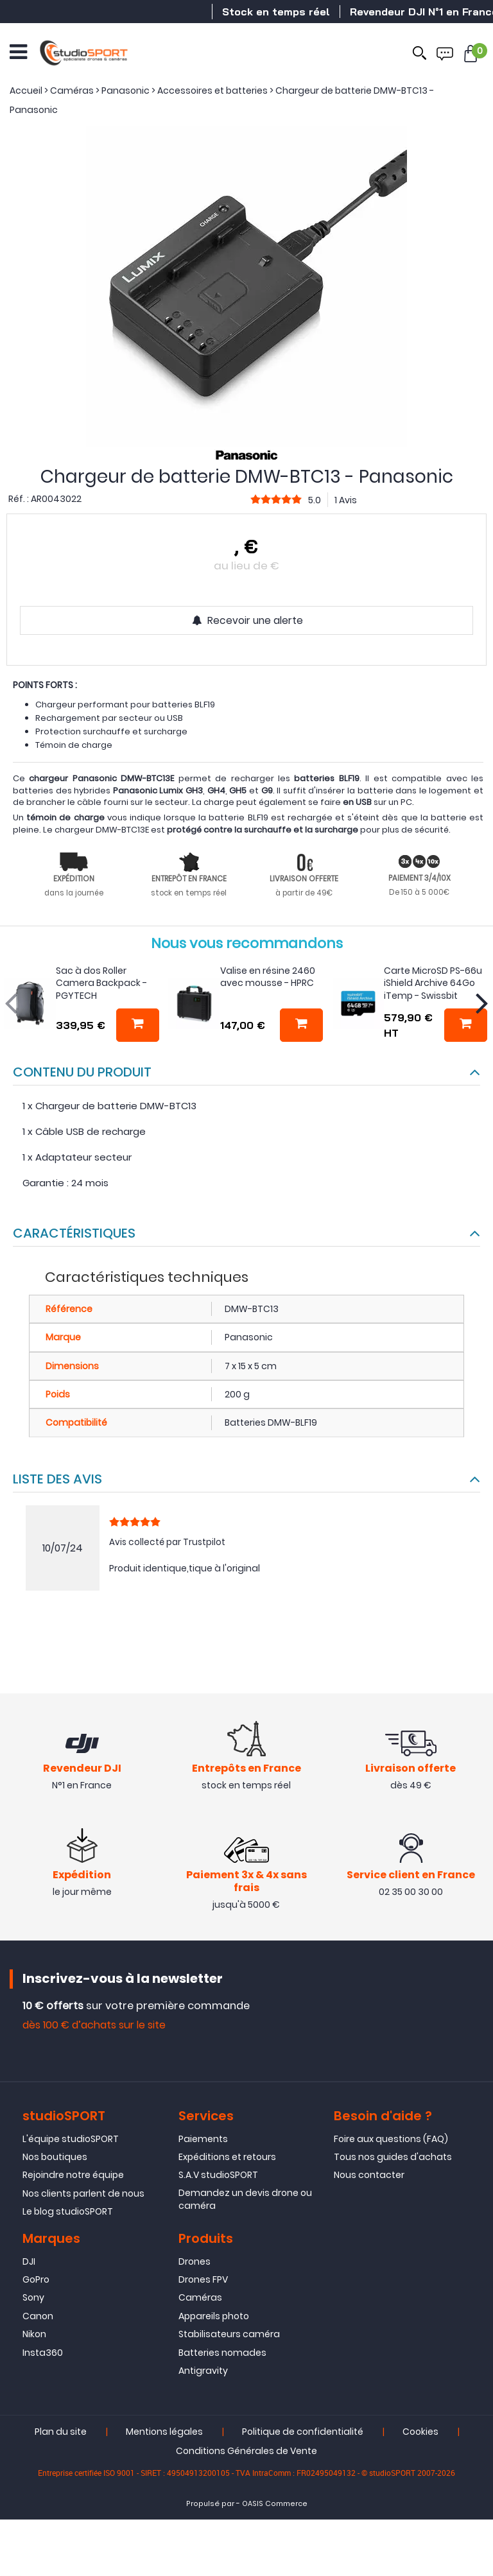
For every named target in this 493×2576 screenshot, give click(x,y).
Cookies (420, 2433)
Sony (33, 2299)
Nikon (34, 2336)
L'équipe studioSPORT (70, 2140)
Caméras (200, 2299)
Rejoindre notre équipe (73, 2176)
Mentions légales (164, 2433)
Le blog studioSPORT (67, 2213)
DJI (28, 2262)
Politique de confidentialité (302, 2433)
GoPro (35, 2281)
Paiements (203, 2140)
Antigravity (203, 2372)
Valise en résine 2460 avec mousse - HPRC (267, 977)
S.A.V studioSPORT (218, 2176)
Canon (37, 2317)
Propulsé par (210, 2506)
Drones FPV (203, 2281)
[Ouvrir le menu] (18, 51)
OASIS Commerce (274, 2506)
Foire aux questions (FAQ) (391, 2140)
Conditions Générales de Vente (246, 2452)
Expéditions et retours (227, 2158)
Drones (194, 2262)
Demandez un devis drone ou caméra (245, 2200)
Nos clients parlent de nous (83, 2194)
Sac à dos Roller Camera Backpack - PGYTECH (101, 983)
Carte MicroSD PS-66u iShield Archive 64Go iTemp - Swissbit (433, 983)
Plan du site (61, 2433)
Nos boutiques (54, 2158)
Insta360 (42, 2353)
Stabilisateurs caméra (229, 2336)
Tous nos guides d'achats (393, 2158)
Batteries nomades (222, 2353)
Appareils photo (213, 2317)
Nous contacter (369, 2176)
